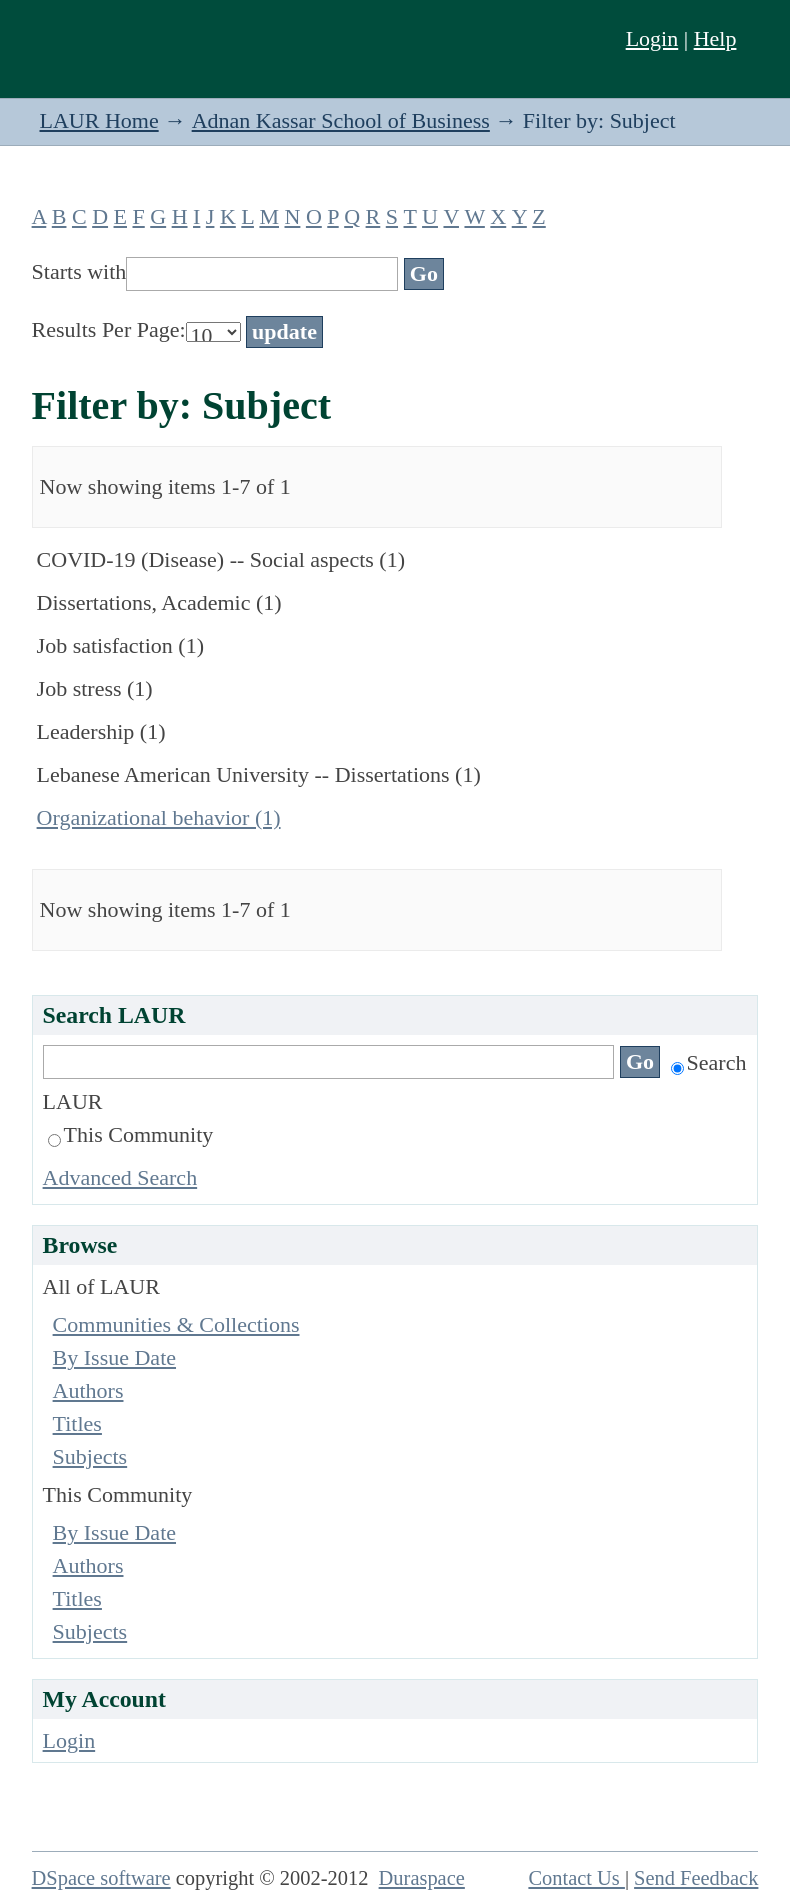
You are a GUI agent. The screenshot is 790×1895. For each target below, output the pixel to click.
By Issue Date (114, 1357)
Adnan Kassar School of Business (341, 120)
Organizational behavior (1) (159, 817)
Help (715, 38)
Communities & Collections (176, 1324)
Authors (88, 1390)
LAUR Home (99, 120)
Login (652, 38)
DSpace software (101, 1878)
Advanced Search (120, 1177)
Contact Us (576, 1878)
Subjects (90, 1456)
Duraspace (422, 1878)
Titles (77, 1423)
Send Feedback (696, 1878)
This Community (131, 1134)
